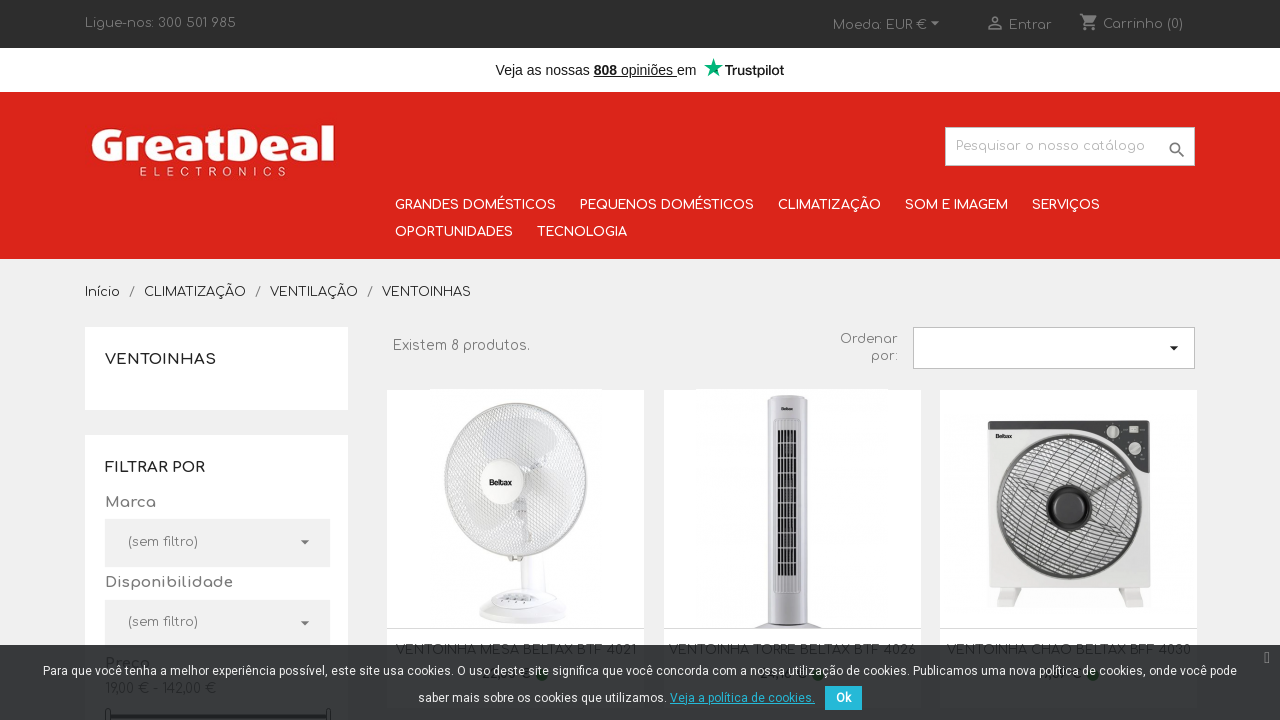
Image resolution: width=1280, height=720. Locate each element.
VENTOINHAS (160, 359)
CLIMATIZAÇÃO (829, 205)
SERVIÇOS (1066, 205)
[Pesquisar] (1070, 146)
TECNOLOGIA (582, 232)
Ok (843, 698)
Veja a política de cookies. (742, 698)
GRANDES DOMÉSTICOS (475, 205)
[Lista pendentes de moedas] (915, 25)
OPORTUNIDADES (454, 232)
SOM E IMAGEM (956, 205)
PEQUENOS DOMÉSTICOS (667, 205)
